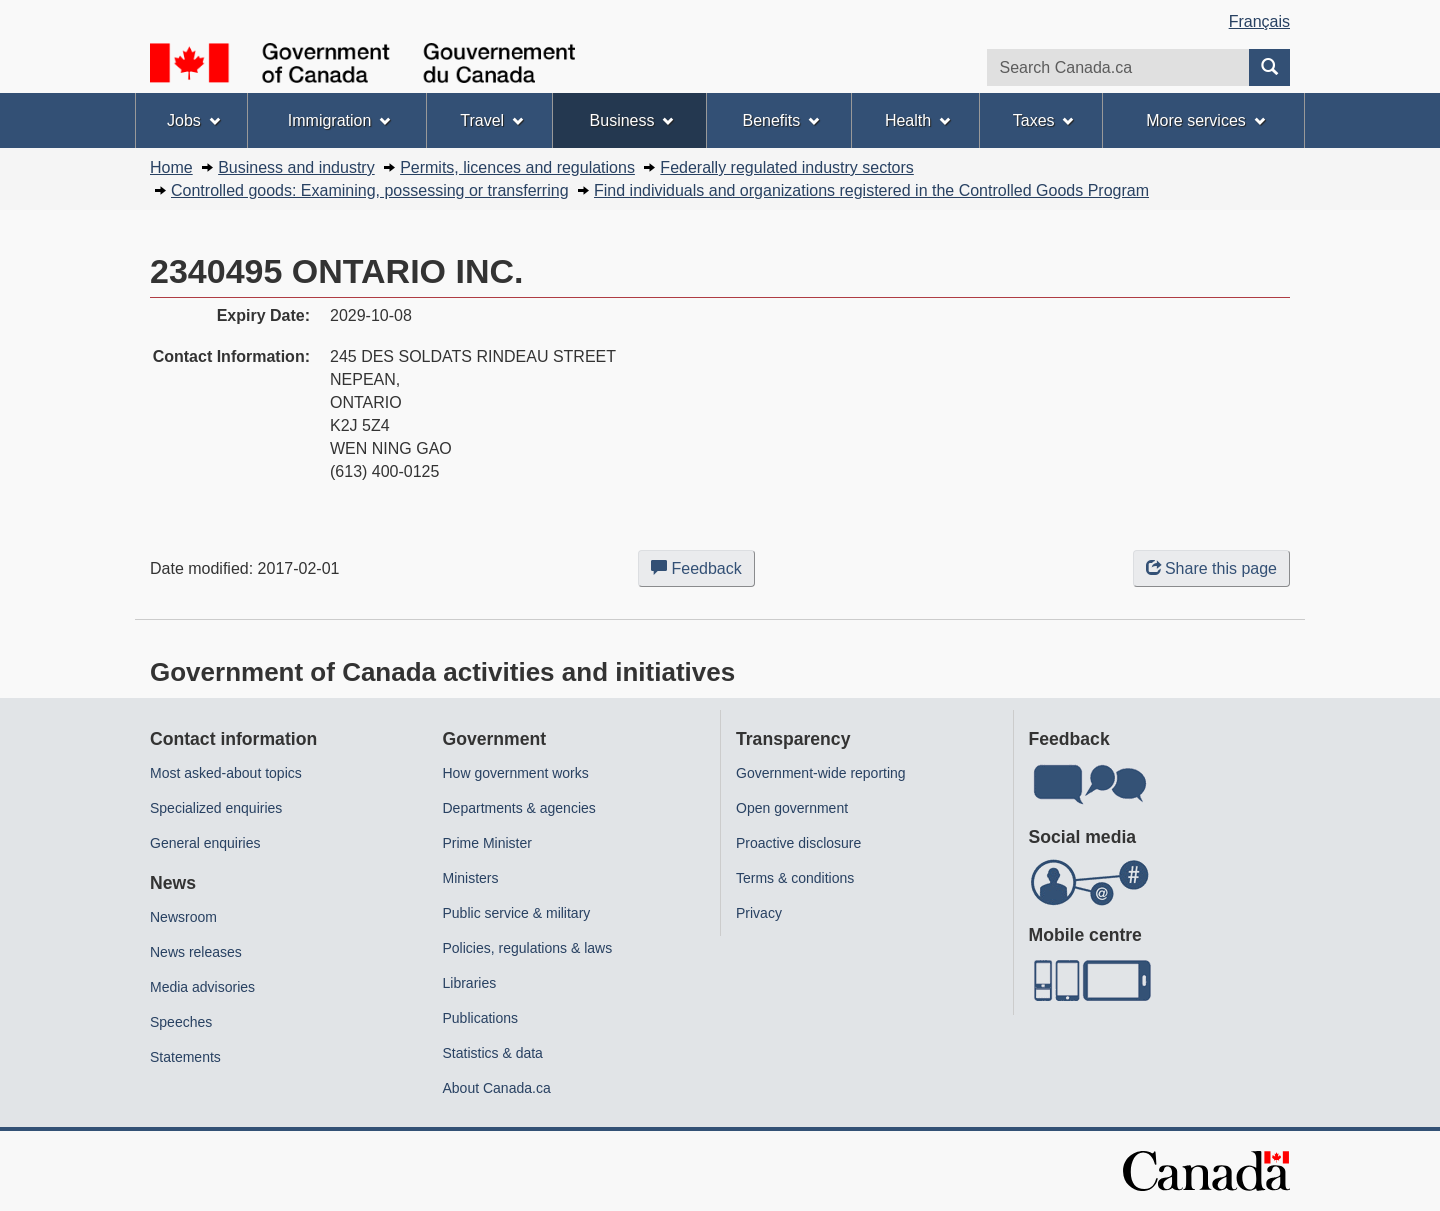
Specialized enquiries (216, 808)
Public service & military (517, 913)
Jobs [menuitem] (193, 120)
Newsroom (183, 917)
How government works (516, 773)
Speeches (181, 1022)
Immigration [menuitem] (339, 120)
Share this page (1211, 568)
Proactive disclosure (798, 843)
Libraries (470, 983)
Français (1259, 21)
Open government (792, 808)
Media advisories (202, 987)
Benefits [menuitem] (781, 120)
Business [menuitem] (632, 120)
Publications (481, 1018)
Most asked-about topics (226, 773)
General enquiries (205, 843)
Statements (185, 1057)
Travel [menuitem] (491, 120)
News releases (196, 952)
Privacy (759, 913)
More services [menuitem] (1205, 120)
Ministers (471, 878)
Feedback (703, 572)
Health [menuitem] (917, 120)
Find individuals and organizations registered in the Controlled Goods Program (871, 190)
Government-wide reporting (821, 773)
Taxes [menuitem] (1043, 120)
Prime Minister (487, 843)
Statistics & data (493, 1053)
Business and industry (296, 167)
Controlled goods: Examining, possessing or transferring (370, 190)
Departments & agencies (519, 808)
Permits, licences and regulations (517, 167)
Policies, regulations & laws (528, 948)
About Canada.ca (497, 1088)
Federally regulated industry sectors (786, 167)
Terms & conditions (795, 878)
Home (171, 167)
